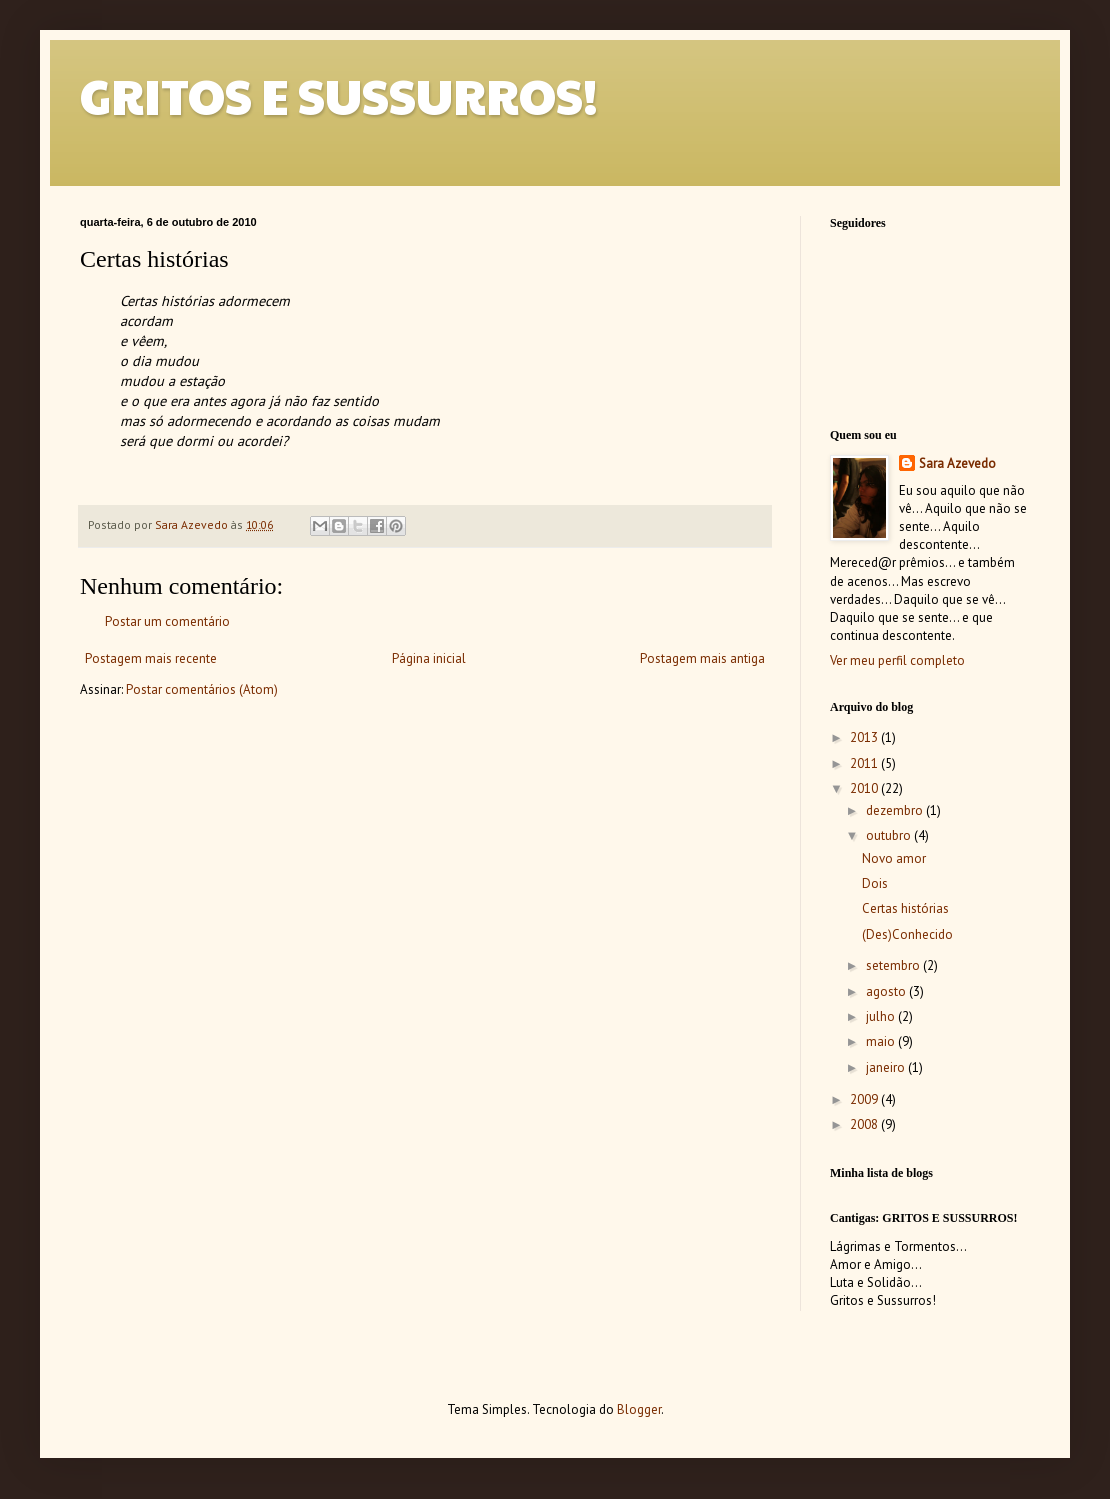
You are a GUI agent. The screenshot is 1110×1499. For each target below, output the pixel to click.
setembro (894, 965)
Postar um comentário (167, 621)
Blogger (639, 1409)
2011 (865, 763)
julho (882, 1016)
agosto (887, 991)
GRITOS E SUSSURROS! (339, 95)
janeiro (887, 1067)
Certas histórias (905, 908)
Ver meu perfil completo (897, 660)
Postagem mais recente (151, 658)
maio (882, 1041)
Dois (875, 883)
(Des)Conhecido (907, 934)
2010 (865, 788)
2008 (865, 1124)
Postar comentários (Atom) (202, 689)
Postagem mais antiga (702, 658)
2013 (865, 737)
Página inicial (429, 658)
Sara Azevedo (957, 463)
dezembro (896, 810)
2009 (865, 1099)
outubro (890, 835)
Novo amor (894, 858)
